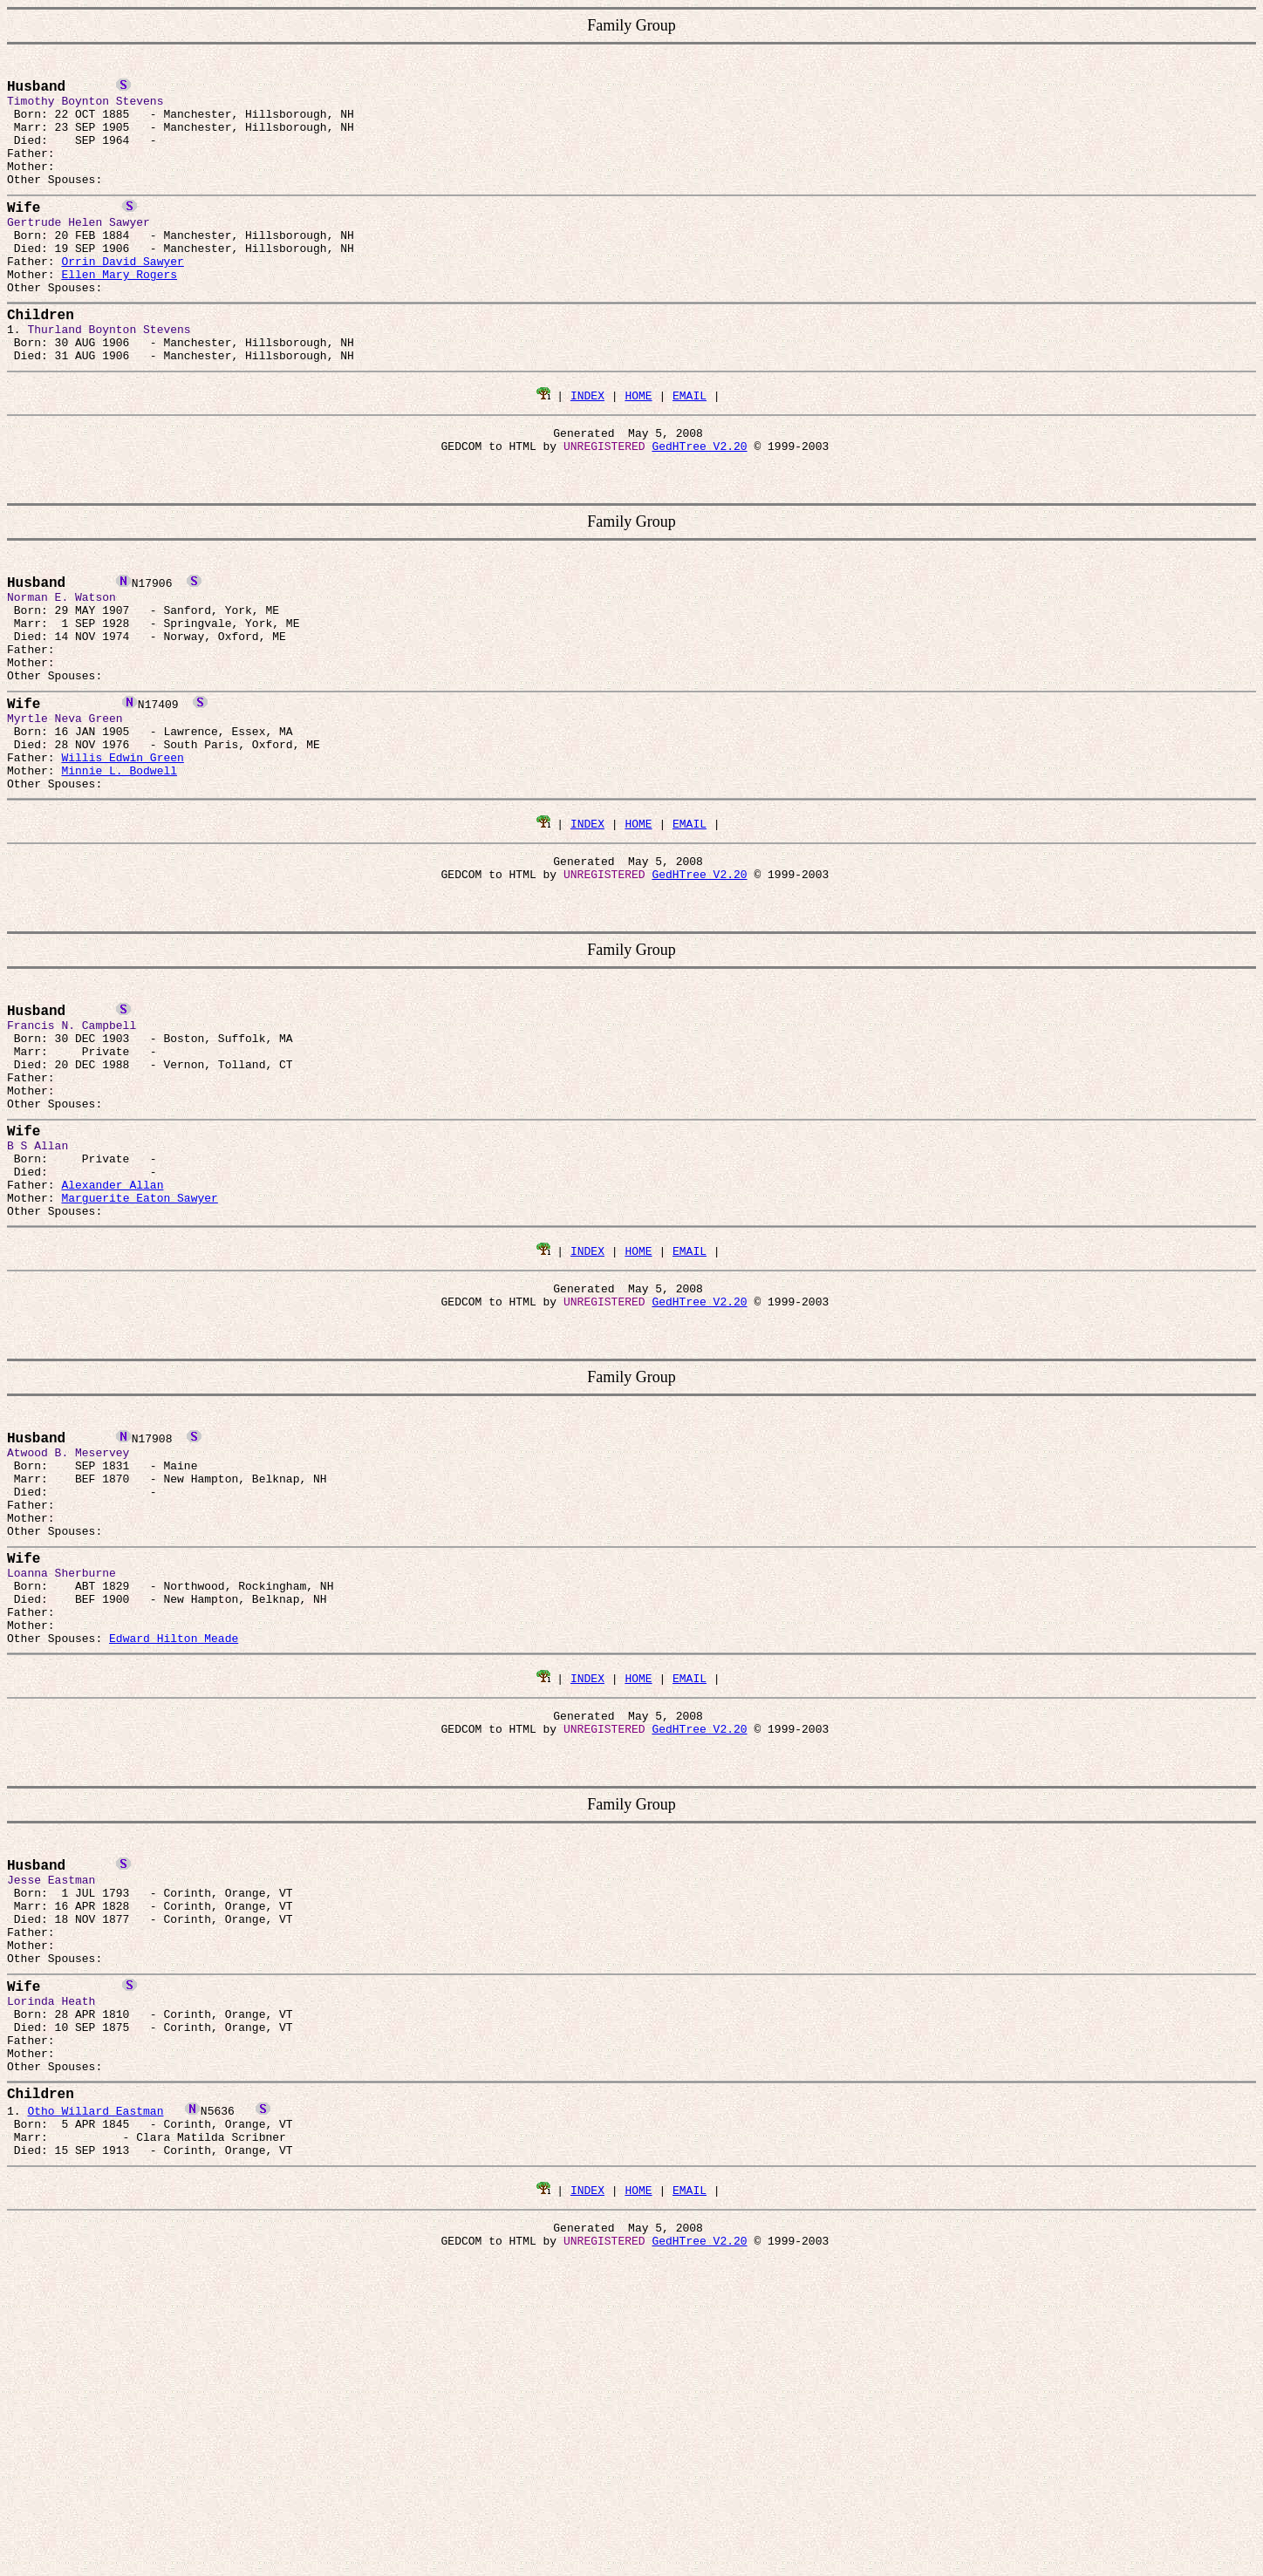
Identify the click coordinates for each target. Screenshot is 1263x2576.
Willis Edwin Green (122, 857)
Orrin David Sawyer (122, 297)
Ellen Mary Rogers (119, 313)
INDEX (587, 453)
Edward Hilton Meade (173, 1844)
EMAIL (689, 453)
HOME (638, 453)
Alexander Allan (112, 1335)
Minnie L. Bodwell (119, 873)
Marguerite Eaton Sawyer (139, 1351)
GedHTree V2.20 (699, 509)
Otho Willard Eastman (95, 2373)
